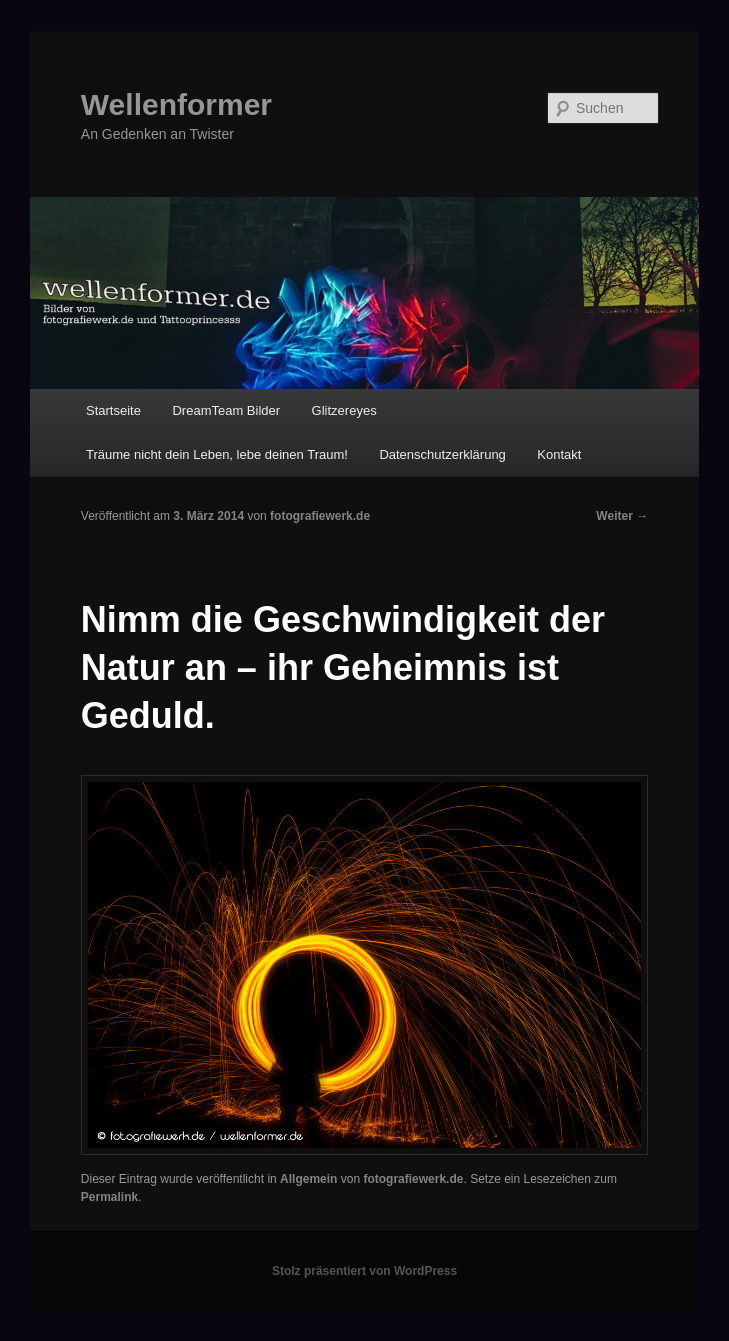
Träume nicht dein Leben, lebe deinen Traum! (217, 454)
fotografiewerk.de (320, 516)
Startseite (113, 410)
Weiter (622, 516)
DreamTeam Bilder (226, 410)
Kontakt (559, 454)
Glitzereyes (344, 410)
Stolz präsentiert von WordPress (364, 1271)
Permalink (109, 1197)
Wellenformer (176, 104)
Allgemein (308, 1179)
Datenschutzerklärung (442, 454)
